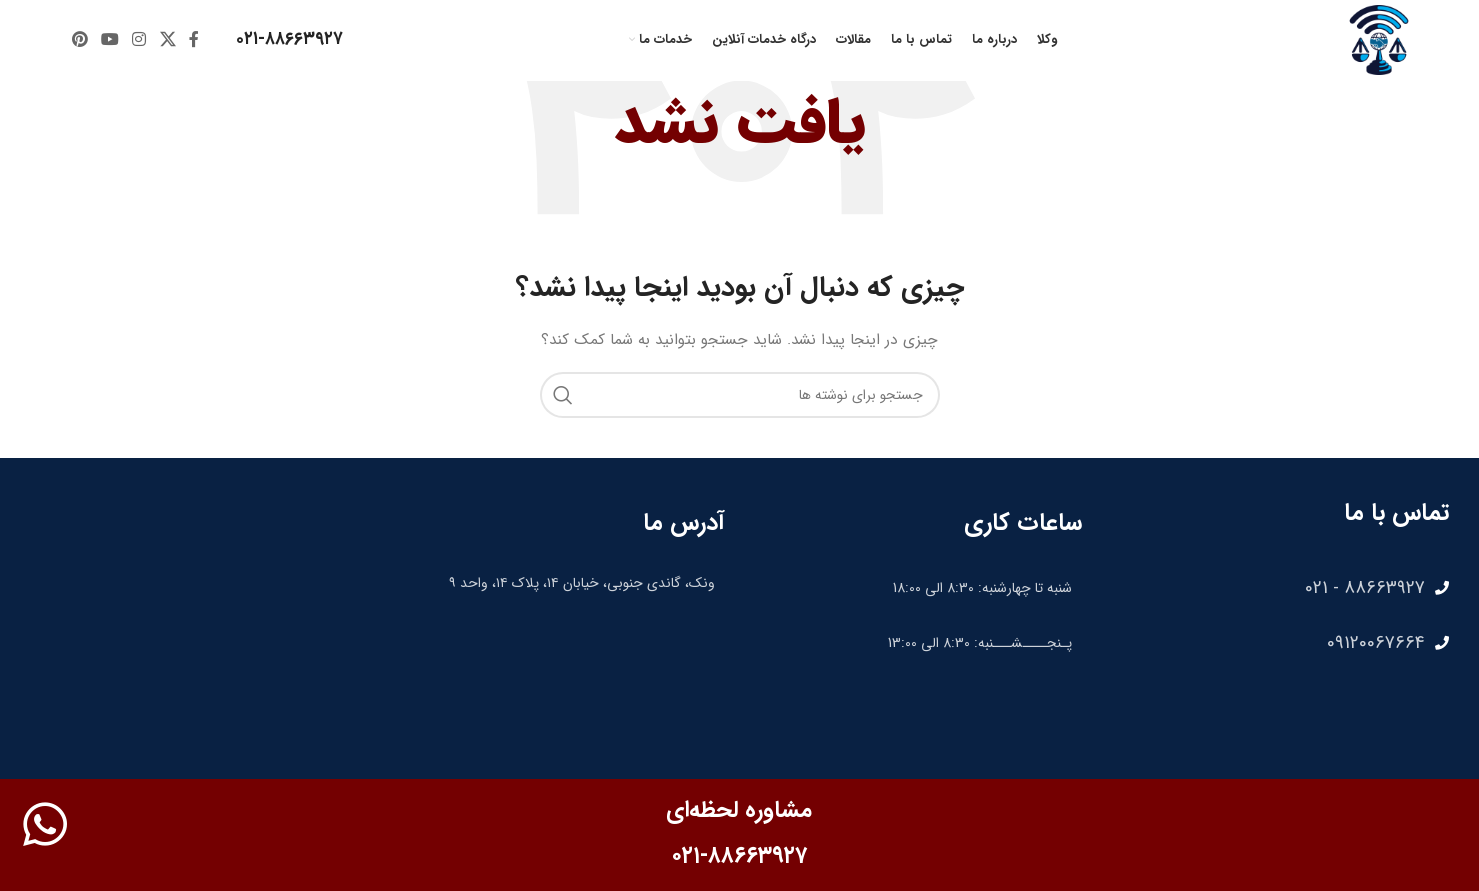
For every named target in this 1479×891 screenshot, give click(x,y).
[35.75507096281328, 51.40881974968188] (560, 678)
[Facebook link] (193, 40)
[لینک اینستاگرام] (139, 40)
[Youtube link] (109, 40)
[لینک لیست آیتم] (1275, 588)
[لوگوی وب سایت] (1379, 39)
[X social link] (167, 40)
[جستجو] (740, 395)
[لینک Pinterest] (79, 40)
